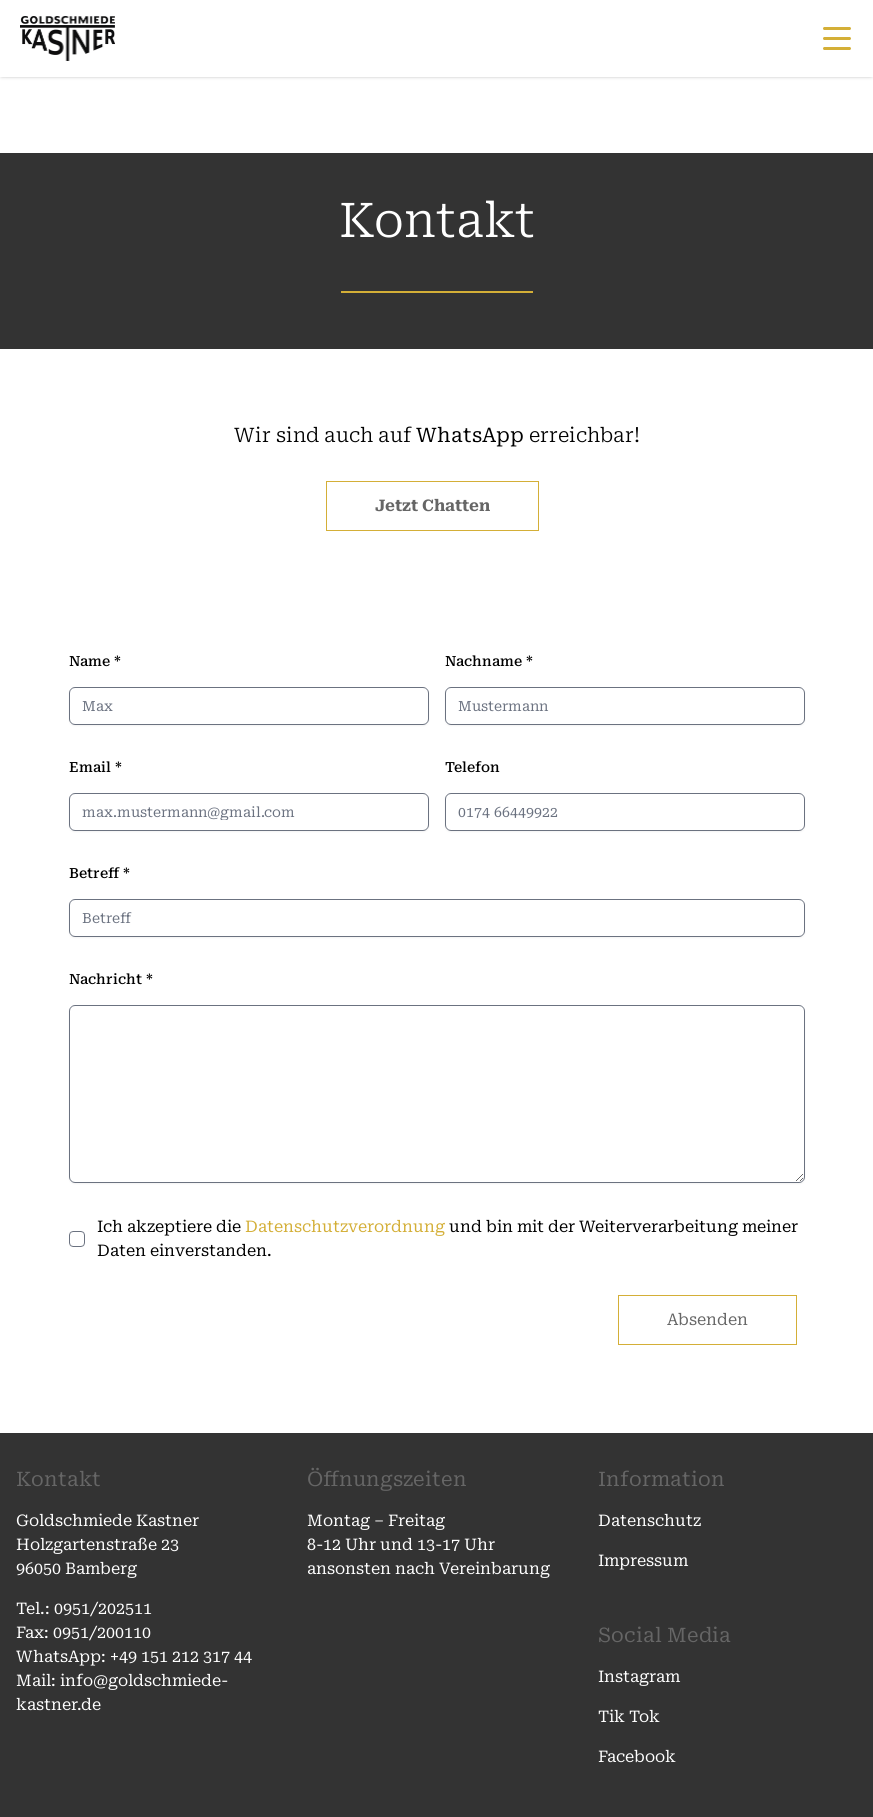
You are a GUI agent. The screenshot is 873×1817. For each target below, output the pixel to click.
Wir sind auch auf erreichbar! (437, 435)
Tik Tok (629, 1716)
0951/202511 (105, 1608)
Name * (95, 661)
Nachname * (489, 661)
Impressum (643, 1560)
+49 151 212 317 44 (181, 1656)
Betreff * (99, 873)
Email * (95, 767)
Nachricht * (111, 979)
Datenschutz (649, 1520)
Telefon (472, 767)
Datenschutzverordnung (345, 1226)
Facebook (637, 1756)
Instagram (639, 1676)
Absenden (707, 1319)
